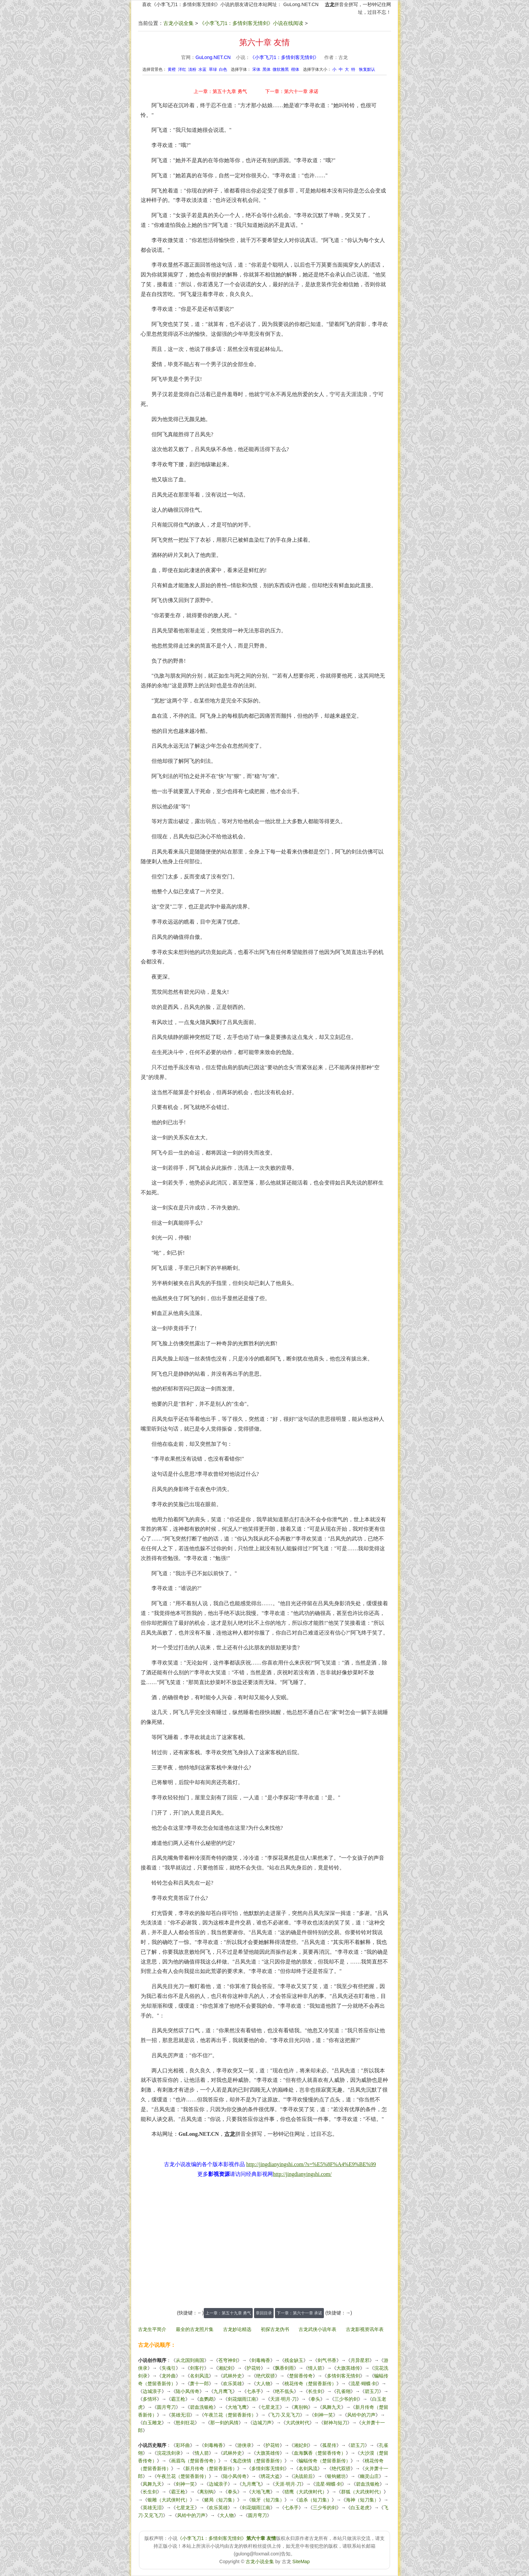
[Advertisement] (264, 2246)
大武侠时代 (297, 2422)
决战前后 (303, 2476)
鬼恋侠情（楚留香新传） (258, 2460)
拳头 (315, 2399)
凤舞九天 (331, 2407)
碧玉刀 (372, 2391)
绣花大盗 (270, 2476)
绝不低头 (284, 2391)
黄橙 (172, 69)
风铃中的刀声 (361, 2415)
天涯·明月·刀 (283, 2399)
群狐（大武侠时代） (362, 2491)
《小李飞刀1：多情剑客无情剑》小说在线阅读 (251, 23)
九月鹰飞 (223, 2391)
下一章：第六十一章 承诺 (291, 91)
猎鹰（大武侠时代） (305, 2491)
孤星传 (329, 2445)
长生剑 (315, 2391)
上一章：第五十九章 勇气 (220, 91)
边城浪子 (152, 2391)
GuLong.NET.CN (300, 4)
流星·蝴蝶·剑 (364, 2383)
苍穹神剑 (227, 2360)
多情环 (150, 2399)
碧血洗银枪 (202, 2407)
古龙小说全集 (178, 23)
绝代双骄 (265, 2375)
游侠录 (244, 2445)
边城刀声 (262, 2422)
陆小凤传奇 (187, 2391)
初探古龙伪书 (275, 2329)
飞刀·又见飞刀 (285, 2415)
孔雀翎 (343, 2391)
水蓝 (202, 69)
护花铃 (254, 2368)
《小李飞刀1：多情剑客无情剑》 (284, 57)
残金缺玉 (293, 2360)
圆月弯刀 (166, 2407)
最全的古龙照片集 (195, 2329)
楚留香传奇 (301, 2375)
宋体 (256, 69)
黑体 (266, 69)
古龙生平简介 (152, 2329)
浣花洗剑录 (168, 2453)
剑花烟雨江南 (242, 2399)
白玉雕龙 (152, 2422)
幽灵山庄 (369, 2476)
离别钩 (301, 2407)
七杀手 (254, 2391)
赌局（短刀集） (220, 2500)
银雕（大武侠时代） (168, 2500)
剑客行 (197, 2368)
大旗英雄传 (348, 2368)
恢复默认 (367, 69)
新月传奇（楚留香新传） (211, 2468)
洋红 (182, 69)
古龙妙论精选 (237, 2329)
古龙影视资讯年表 (365, 2329)
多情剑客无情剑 (343, 2375)
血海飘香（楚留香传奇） (320, 2453)
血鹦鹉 (206, 2399)
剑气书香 (326, 2360)
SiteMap (301, 2561)
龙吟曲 (169, 2375)
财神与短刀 (335, 2422)
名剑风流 (199, 2375)
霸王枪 (178, 2399)
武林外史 (232, 2375)
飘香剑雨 (284, 2368)
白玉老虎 (360, 2507)
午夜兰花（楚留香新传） (230, 2415)
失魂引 (169, 2368)
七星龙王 (270, 2407)
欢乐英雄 (232, 2383)
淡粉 (192, 69)
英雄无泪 (180, 2415)
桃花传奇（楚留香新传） (310, 2383)
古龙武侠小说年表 (317, 2329)
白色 (223, 69)
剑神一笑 (323, 2415)
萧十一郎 (199, 2383)
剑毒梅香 (260, 2360)
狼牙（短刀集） (267, 2500)
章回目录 (264, 2313)
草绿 (213, 69)
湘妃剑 (225, 2368)
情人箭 (315, 2368)
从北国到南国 (190, 2360)
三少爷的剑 (346, 2399)
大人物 (263, 2383)
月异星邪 (360, 2360)
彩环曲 (183, 2445)
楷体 (295, 69)
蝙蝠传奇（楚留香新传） (325, 2460)
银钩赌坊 (336, 2476)
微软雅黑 (281, 69)
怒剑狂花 (185, 2422)
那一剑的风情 (224, 2422)
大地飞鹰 (237, 2407)
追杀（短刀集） (315, 2500)
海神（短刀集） (362, 2500)
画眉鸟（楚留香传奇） (194, 2460)
